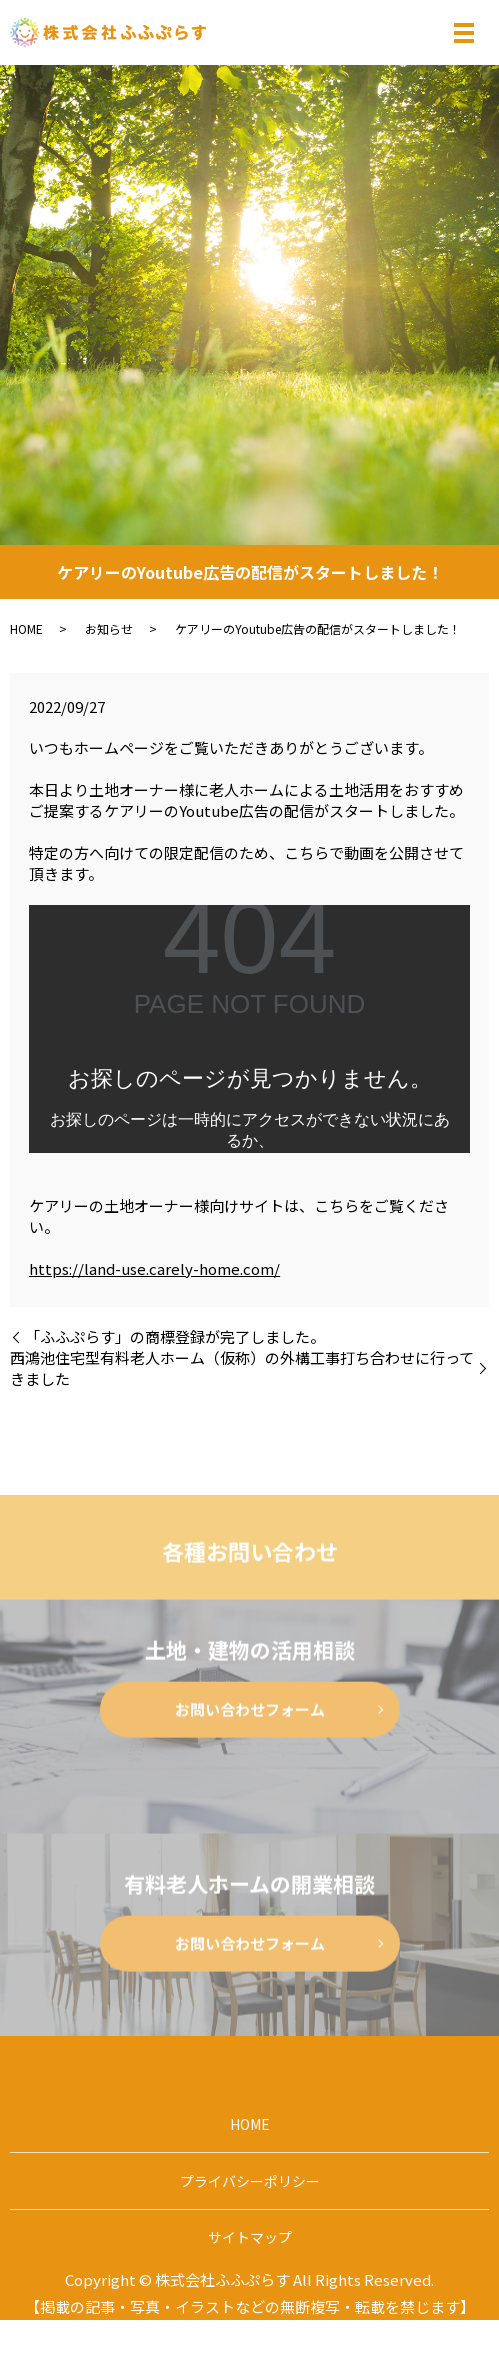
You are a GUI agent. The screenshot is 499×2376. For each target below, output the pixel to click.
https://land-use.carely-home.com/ (154, 1268)
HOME (26, 628)
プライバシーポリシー (250, 2181)
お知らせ (109, 628)
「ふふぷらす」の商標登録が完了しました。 (175, 1336)
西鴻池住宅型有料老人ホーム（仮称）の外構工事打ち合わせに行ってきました (242, 1368)
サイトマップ (250, 2237)
